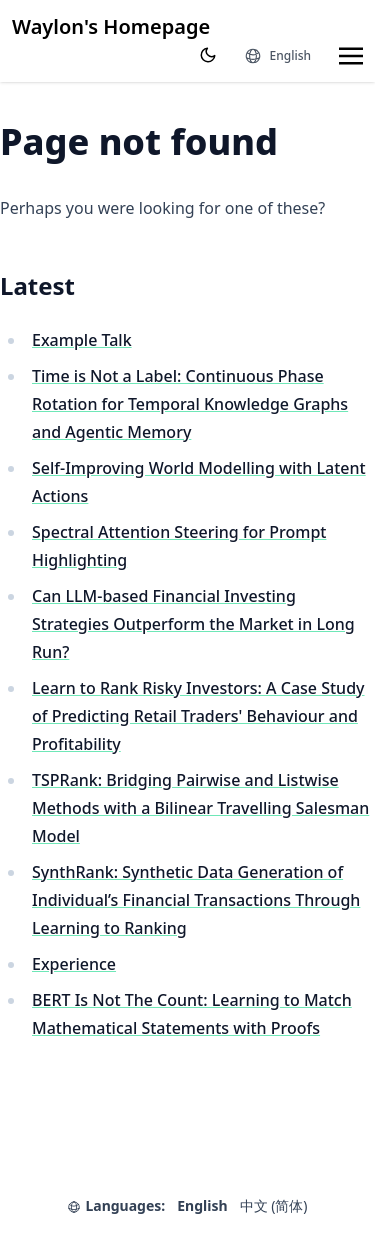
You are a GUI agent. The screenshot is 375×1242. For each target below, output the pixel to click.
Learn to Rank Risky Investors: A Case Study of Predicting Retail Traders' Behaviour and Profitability (198, 716)
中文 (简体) (274, 1205)
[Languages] (277, 56)
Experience (74, 964)
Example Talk (82, 340)
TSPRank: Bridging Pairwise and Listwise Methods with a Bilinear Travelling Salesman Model (200, 808)
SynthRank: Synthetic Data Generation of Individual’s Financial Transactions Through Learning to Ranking (196, 900)
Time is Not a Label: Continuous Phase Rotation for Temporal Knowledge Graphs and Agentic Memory (190, 404)
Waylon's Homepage (111, 26)
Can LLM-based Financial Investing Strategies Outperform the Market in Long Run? (193, 624)
